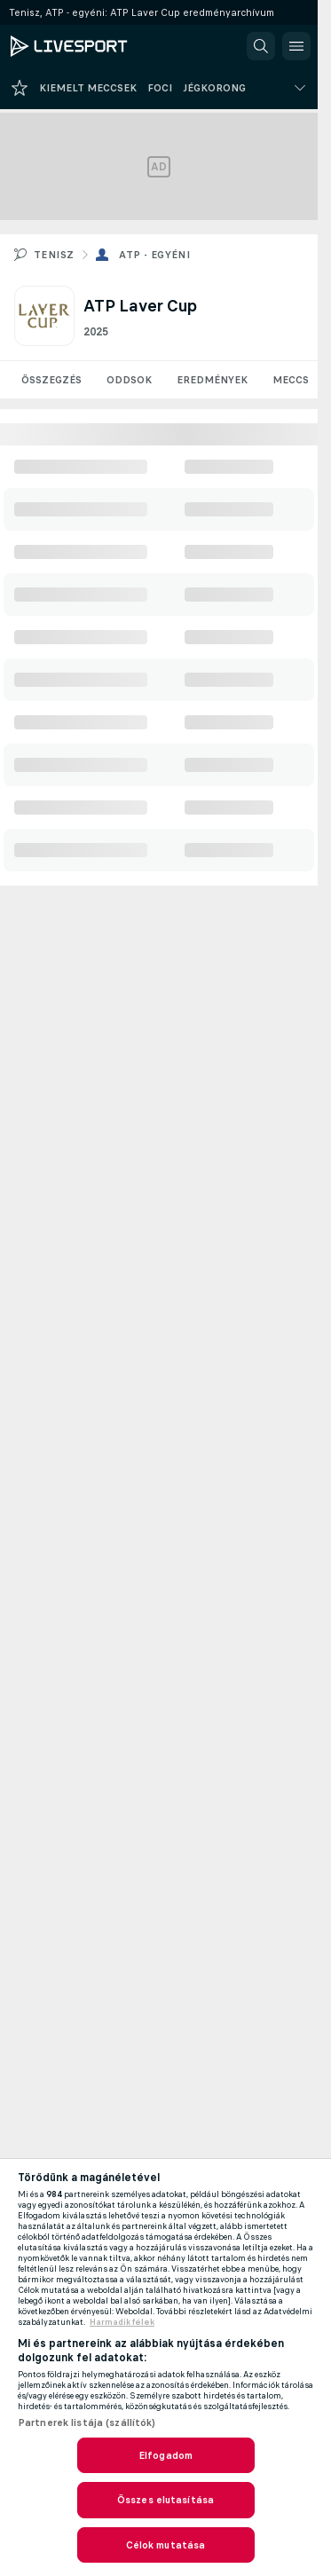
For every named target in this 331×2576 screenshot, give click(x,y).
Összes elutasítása (165, 2499)
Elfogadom (165, 2455)
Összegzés (51, 380)
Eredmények (212, 380)
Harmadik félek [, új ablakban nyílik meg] (122, 2322)
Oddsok (129, 380)
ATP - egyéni (154, 254)
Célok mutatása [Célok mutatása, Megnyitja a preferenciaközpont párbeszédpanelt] (166, 2545)
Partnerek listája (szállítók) (86, 2422)
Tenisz (54, 254)
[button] (261, 46)
